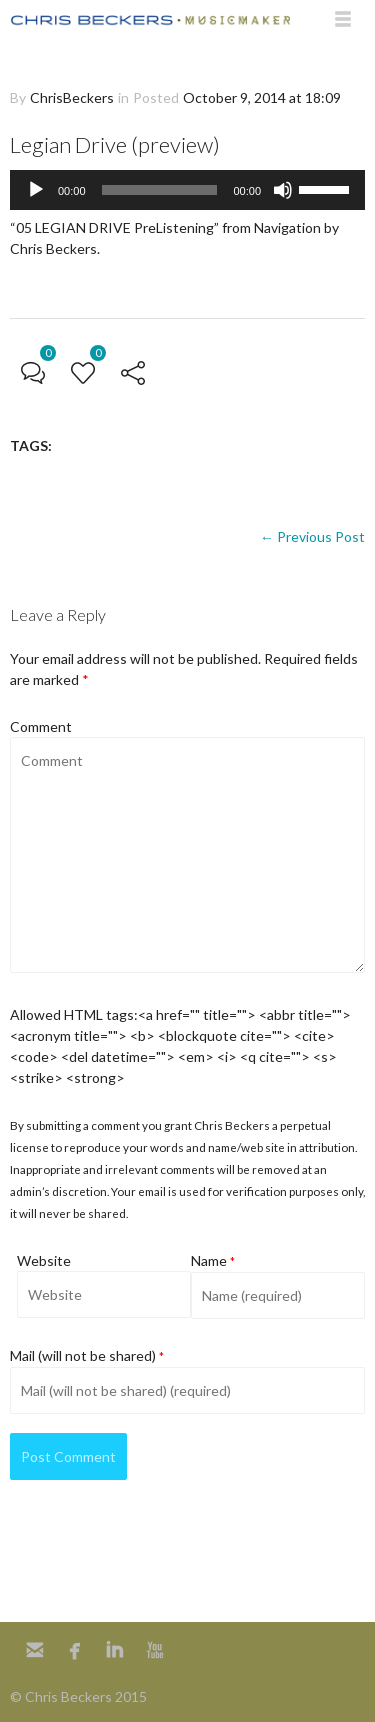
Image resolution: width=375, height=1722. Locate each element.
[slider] (160, 190)
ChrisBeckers (72, 97)
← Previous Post (312, 536)
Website (44, 1260)
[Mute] (283, 190)
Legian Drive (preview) (115, 144)
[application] (187, 190)
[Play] (36, 190)
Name (213, 1260)
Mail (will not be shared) (87, 1355)
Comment (41, 726)
